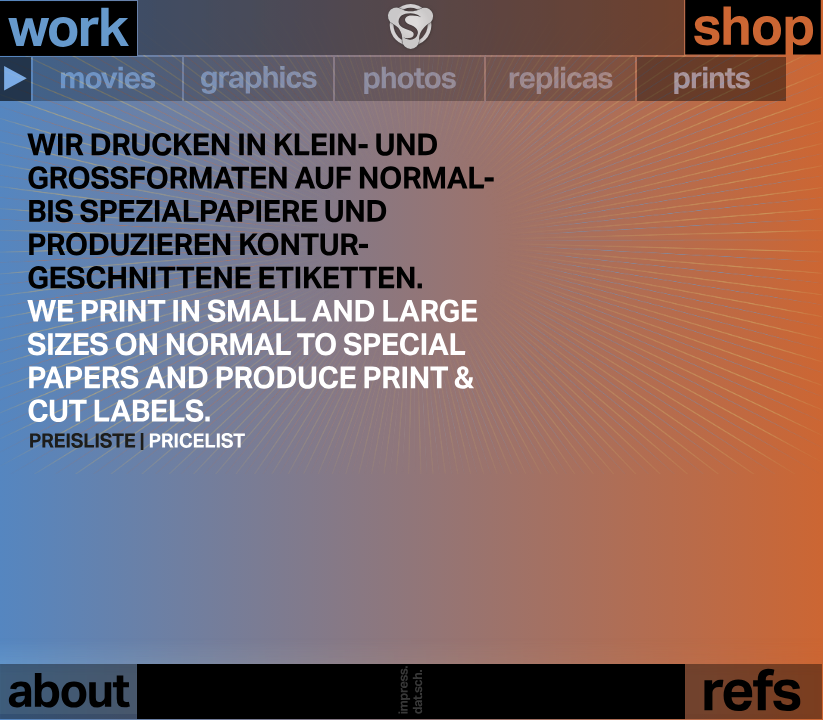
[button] (15, 79)
